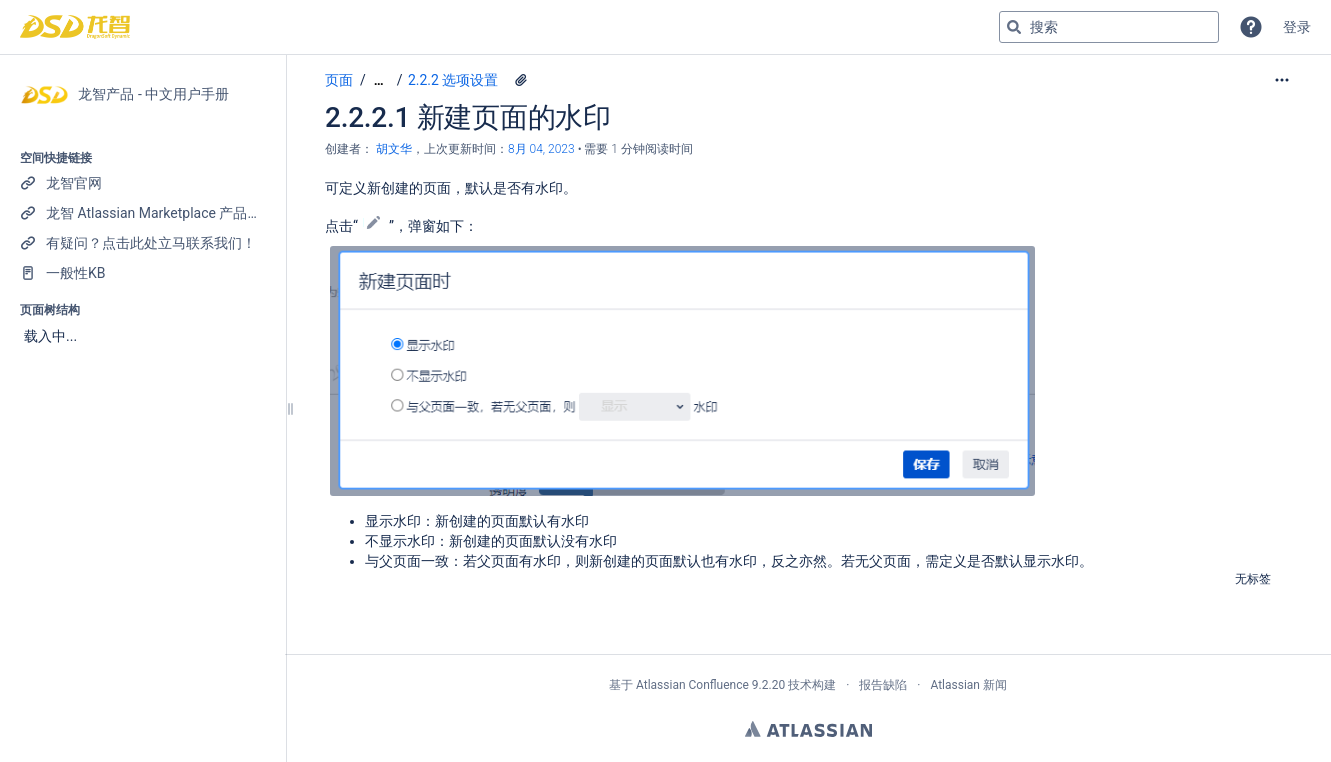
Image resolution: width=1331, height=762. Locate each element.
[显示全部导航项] (379, 80)
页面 (339, 80)
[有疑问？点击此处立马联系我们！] (142, 243)
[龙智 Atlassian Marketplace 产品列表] (142, 213)
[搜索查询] (1109, 27)
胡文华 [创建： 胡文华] (394, 149)
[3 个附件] (521, 80)
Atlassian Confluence (692, 685)
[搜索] (1014, 27)
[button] (1251, 27)
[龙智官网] (142, 183)
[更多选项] (1282, 80)
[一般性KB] (142, 273)
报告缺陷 (883, 685)
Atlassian (808, 729)
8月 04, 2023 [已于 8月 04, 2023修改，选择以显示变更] (541, 149)
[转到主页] (75, 27)
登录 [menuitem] (1297, 27)
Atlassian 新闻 (968, 685)
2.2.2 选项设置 (453, 80)
